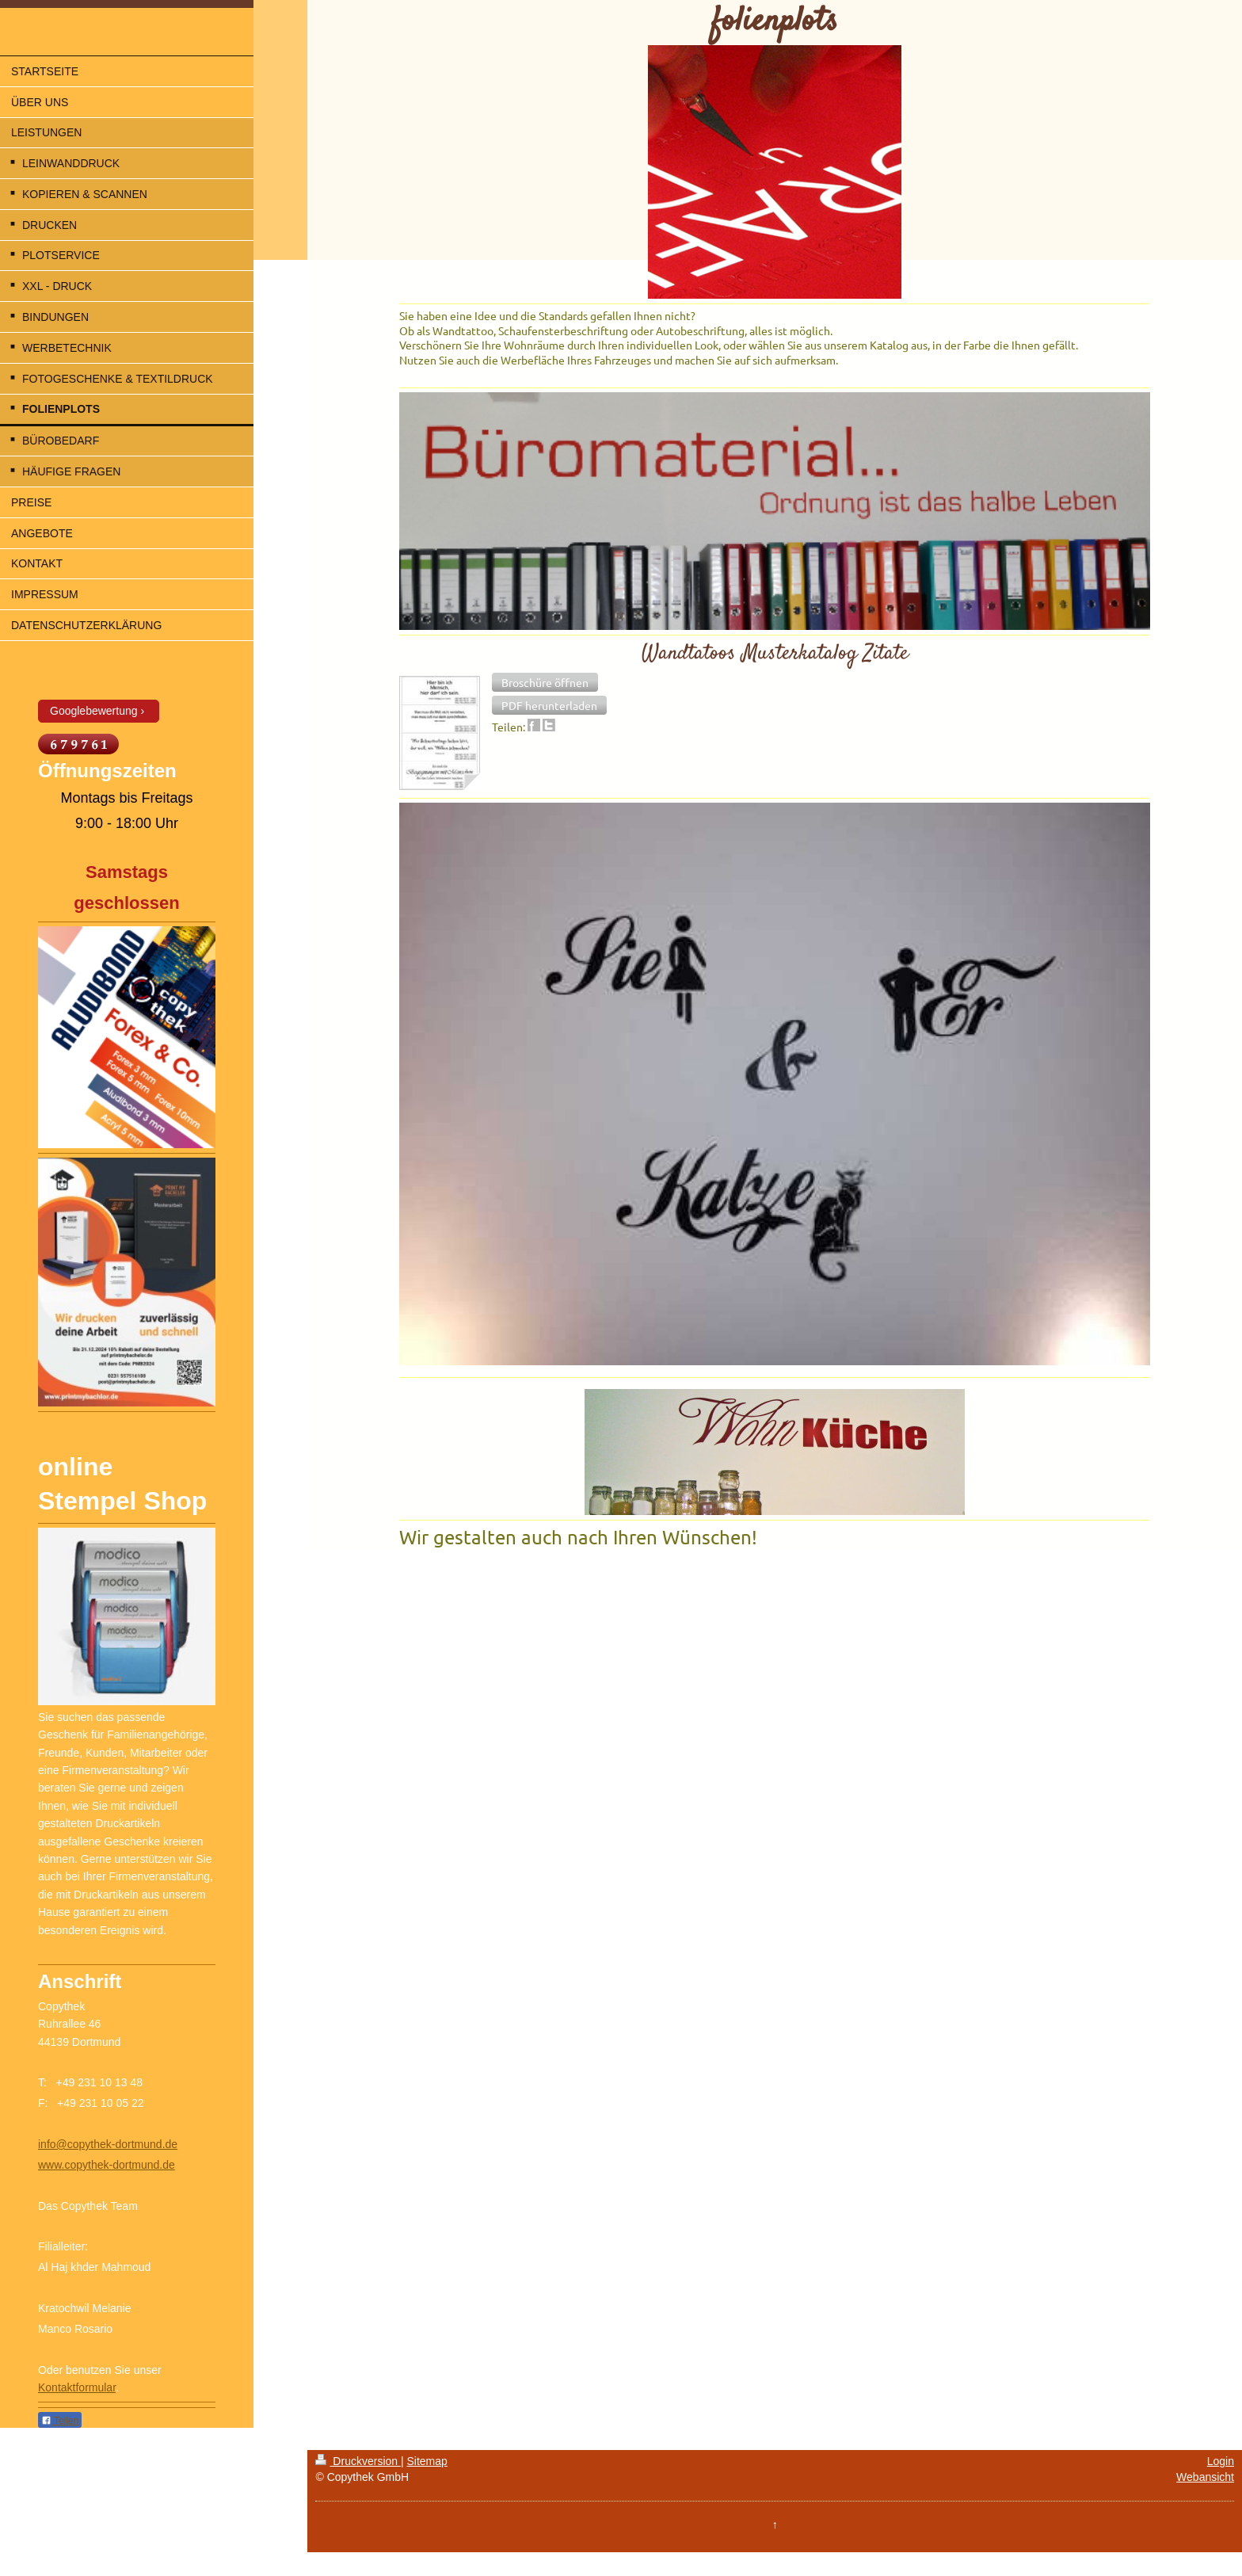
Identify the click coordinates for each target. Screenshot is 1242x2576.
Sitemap (426, 2461)
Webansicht (1205, 2477)
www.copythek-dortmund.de (106, 2164)
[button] (545, 682)
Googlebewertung (94, 710)
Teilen (59, 2420)
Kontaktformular (77, 2387)
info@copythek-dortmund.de (107, 2144)
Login (1220, 2461)
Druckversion (357, 2461)
